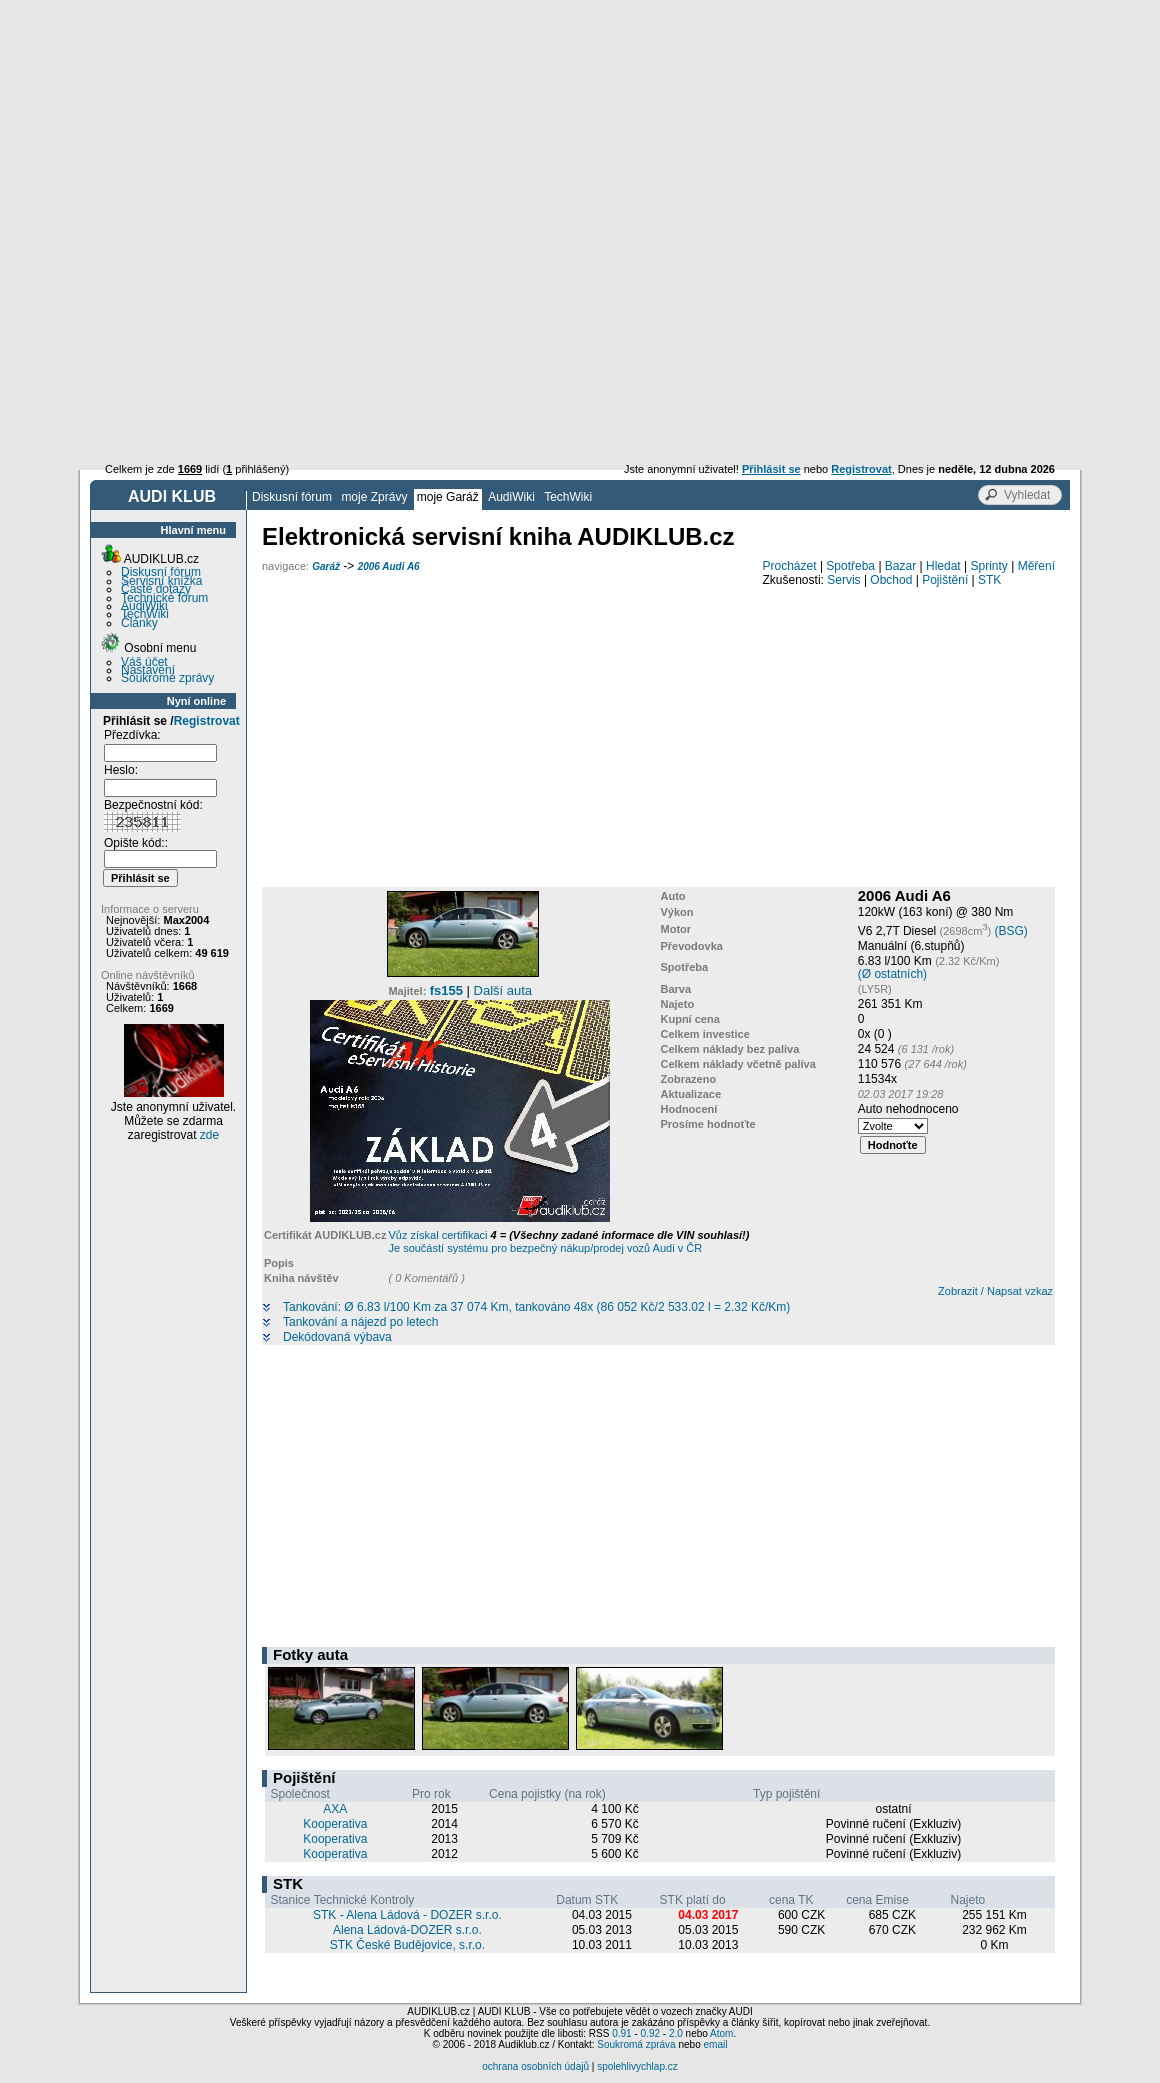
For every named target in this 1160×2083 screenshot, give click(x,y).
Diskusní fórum (292, 497)
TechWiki (568, 497)
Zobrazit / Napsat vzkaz (995, 1291)
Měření (1036, 566)
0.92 (650, 2033)
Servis (843, 580)
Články (139, 623)
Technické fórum (164, 598)
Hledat (943, 566)
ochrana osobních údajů (535, 2066)
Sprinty (988, 566)
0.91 (621, 2033)
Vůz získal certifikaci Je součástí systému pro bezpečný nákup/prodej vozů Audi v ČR (568, 1241)
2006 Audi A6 (389, 566)
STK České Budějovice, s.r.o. (407, 1945)
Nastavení (148, 670)
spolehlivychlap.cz (637, 2066)
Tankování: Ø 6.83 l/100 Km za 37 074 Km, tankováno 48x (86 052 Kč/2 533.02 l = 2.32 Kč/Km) (536, 1307)
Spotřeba (850, 566)
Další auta (503, 990)
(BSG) (1010, 931)
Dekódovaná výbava (337, 1337)
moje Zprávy (374, 497)
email (715, 2044)
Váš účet (144, 662)
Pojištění (945, 580)
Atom (721, 2033)
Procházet (790, 566)
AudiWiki (511, 497)
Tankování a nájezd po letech (360, 1322)
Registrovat (207, 721)
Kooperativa (335, 1824)
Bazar (900, 566)
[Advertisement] (580, 150)
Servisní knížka (161, 581)
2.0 (676, 2033)
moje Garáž (448, 497)
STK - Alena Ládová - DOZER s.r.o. (407, 1915)
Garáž (326, 566)
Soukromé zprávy (167, 678)
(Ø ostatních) (892, 974)
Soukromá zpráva (636, 2044)
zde (209, 1135)
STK (989, 580)
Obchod (891, 580)
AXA (335, 1809)
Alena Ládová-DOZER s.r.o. (407, 1930)
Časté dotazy (156, 589)
